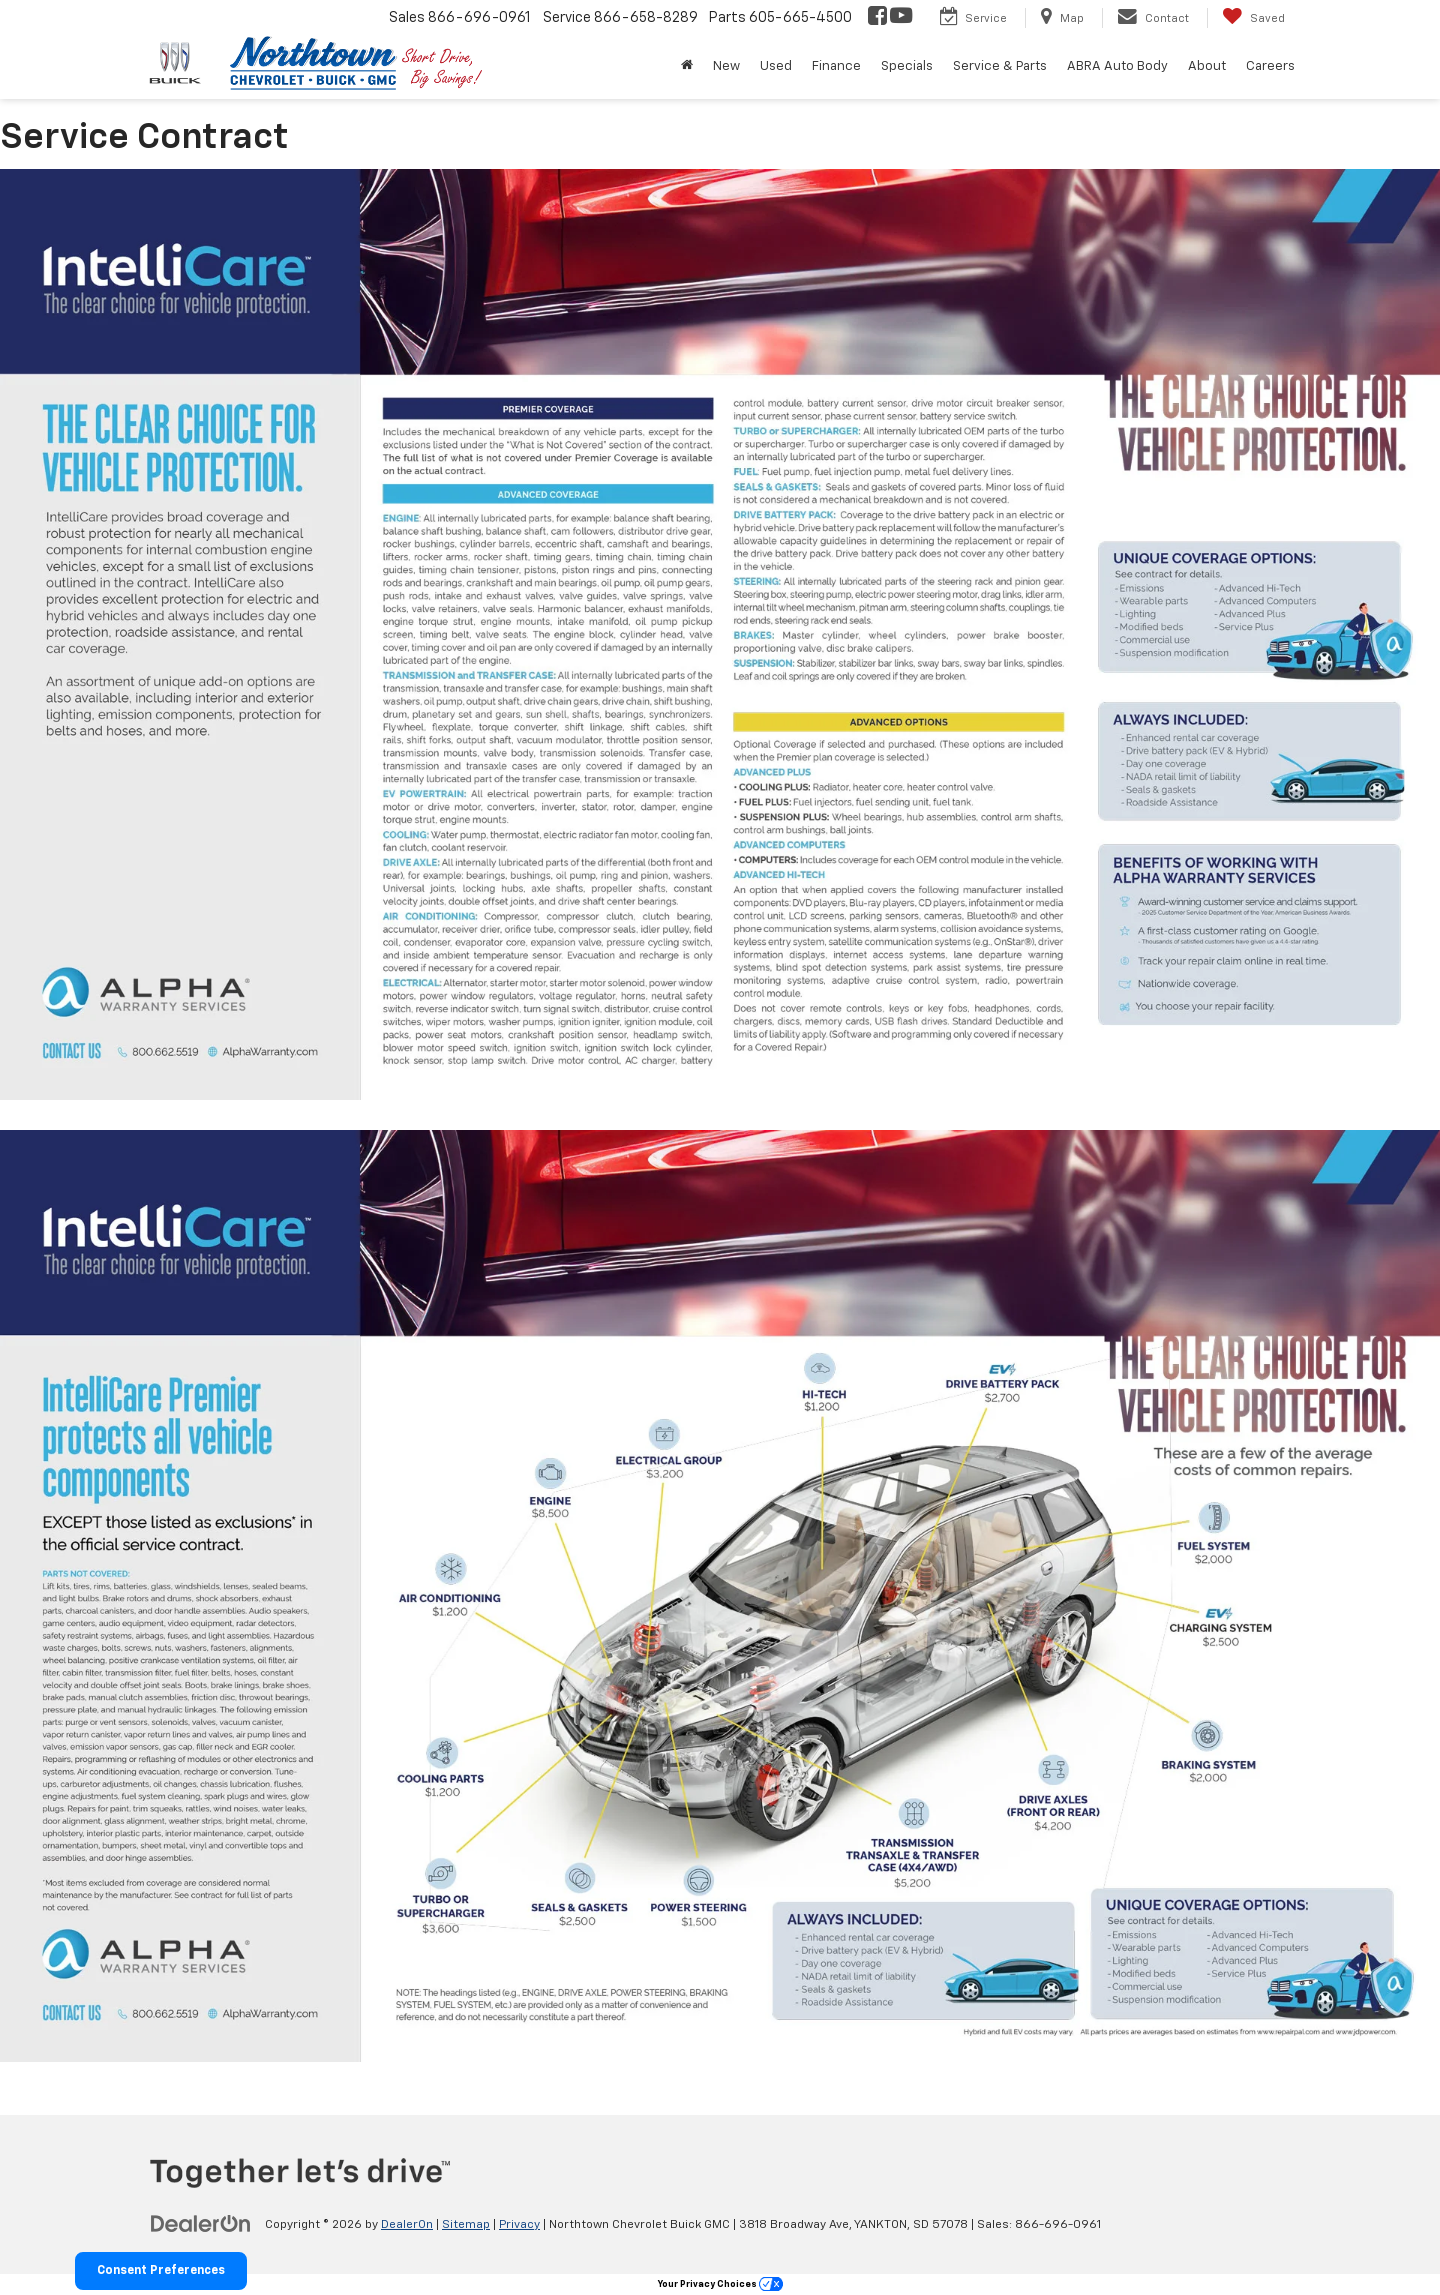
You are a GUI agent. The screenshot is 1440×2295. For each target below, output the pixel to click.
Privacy (519, 2225)
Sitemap (466, 2225)
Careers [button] (1270, 66)
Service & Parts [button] (1000, 66)
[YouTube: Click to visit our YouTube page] (901, 18)
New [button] (726, 66)
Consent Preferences (161, 2271)
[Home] (687, 67)
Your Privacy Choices (720, 2284)
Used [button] (776, 66)
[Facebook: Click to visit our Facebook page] (877, 18)
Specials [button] (907, 66)
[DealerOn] (201, 2224)
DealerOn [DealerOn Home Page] (407, 2225)
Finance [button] (836, 66)
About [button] (1207, 66)
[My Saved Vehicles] (1253, 18)
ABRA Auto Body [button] (1117, 66)
